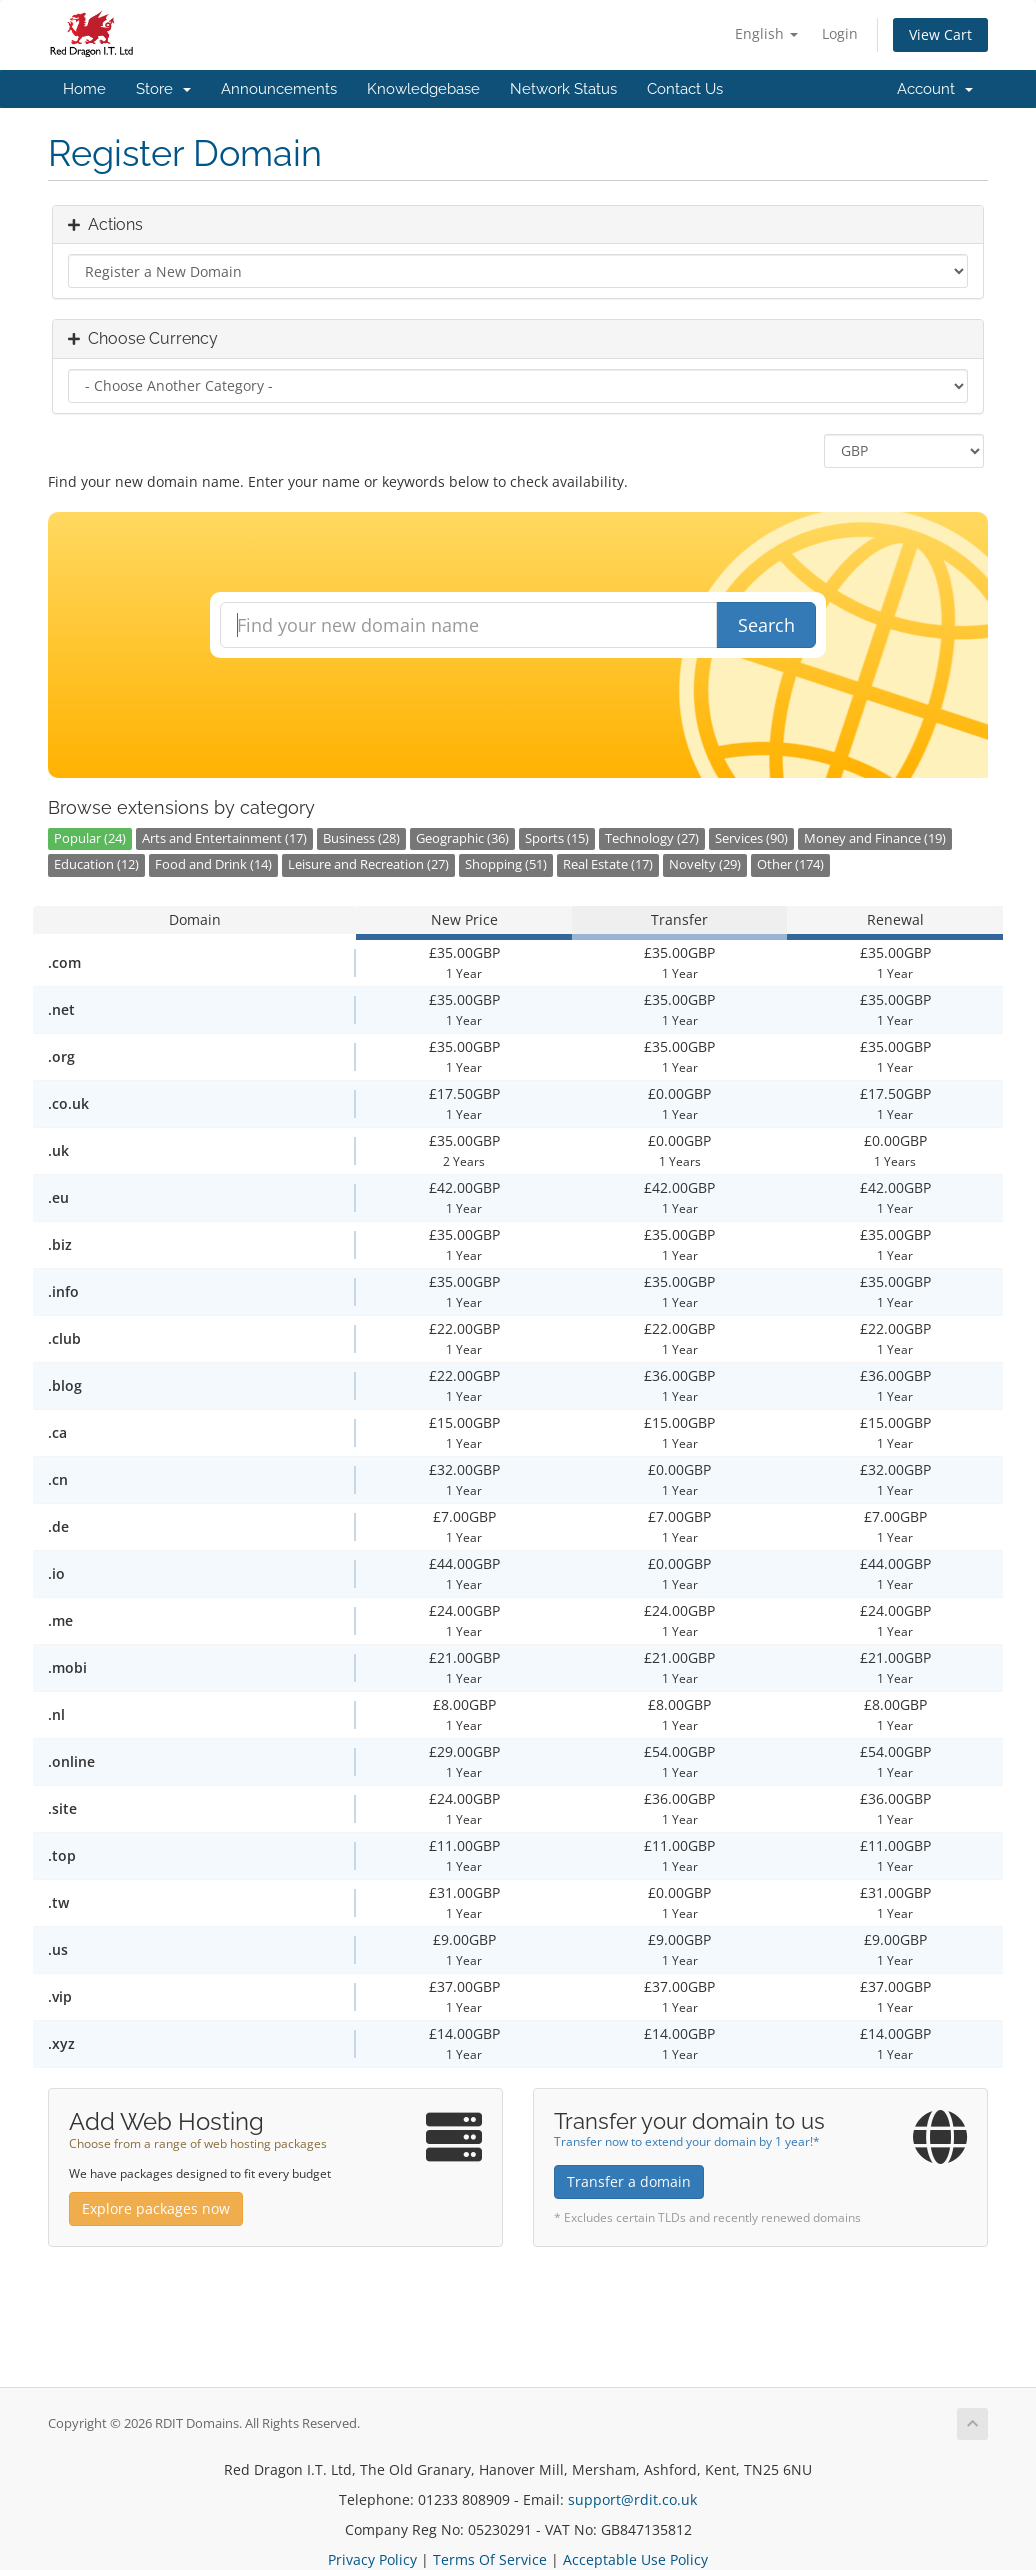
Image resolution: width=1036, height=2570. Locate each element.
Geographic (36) (462, 838)
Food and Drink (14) (213, 864)
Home (84, 89)
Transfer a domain (629, 2181)
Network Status (563, 89)
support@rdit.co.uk (632, 2499)
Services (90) (751, 838)
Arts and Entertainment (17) (224, 838)
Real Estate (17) (608, 864)
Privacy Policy (372, 2559)
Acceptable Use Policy (635, 2559)
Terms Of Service (490, 2559)
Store (163, 89)
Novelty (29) (705, 864)
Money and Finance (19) (875, 838)
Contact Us (685, 89)
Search (766, 625)
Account (935, 89)
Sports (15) (557, 838)
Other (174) (790, 864)
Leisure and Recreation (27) (368, 864)
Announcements (279, 89)
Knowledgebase (423, 89)
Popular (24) (90, 838)
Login (840, 33)
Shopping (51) (506, 864)
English (766, 33)
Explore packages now (156, 2208)
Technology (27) (652, 838)
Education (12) (96, 864)
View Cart (940, 34)
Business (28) (361, 838)
